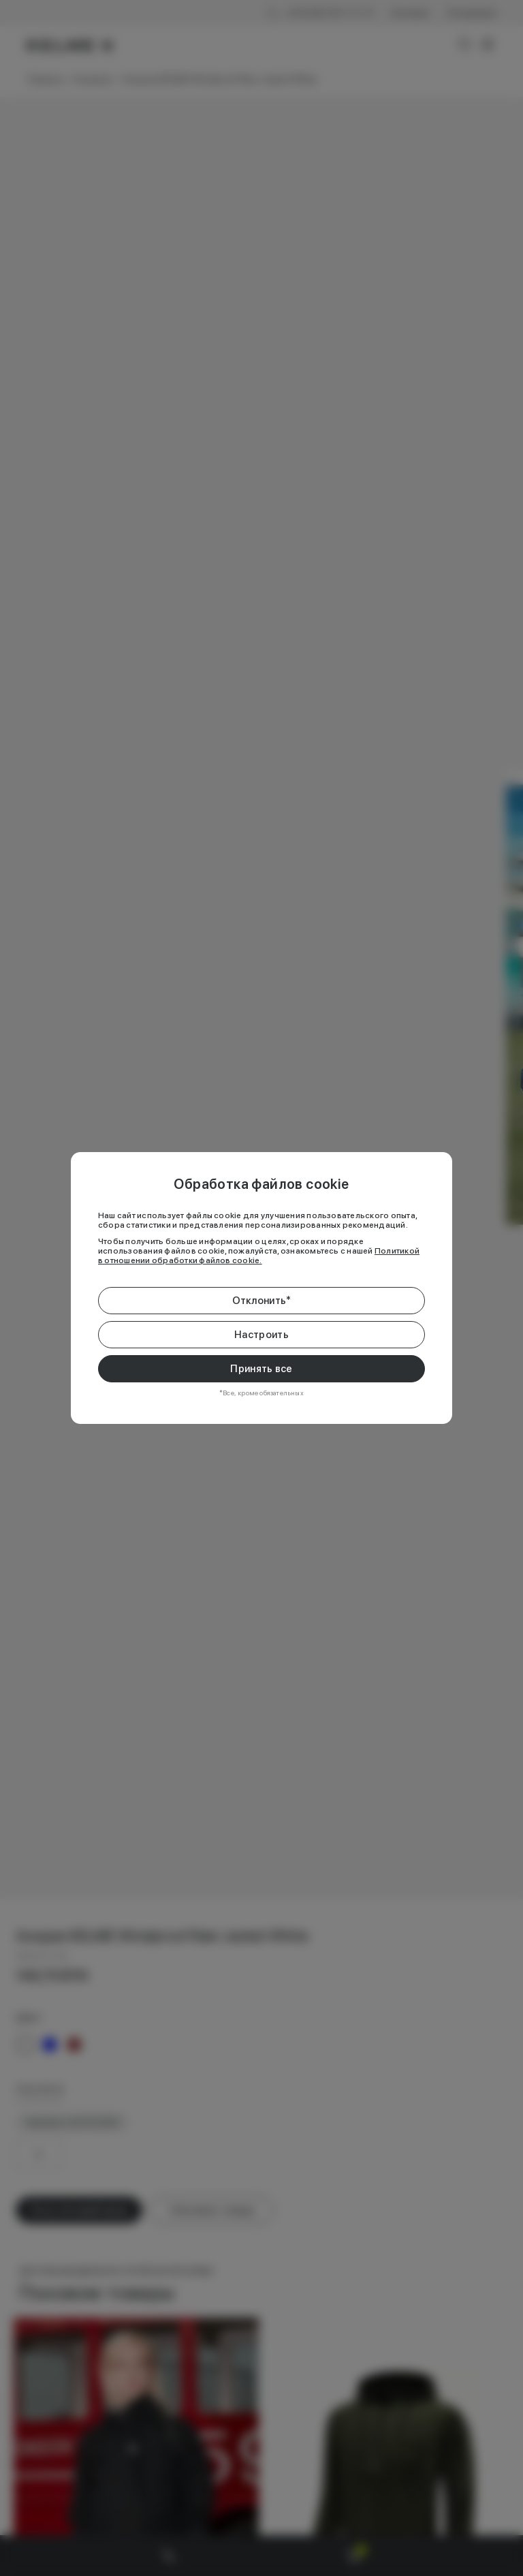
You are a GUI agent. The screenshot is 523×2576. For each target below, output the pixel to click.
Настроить (261, 1335)
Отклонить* (261, 1300)
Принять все (261, 1369)
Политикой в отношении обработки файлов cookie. (258, 1255)
